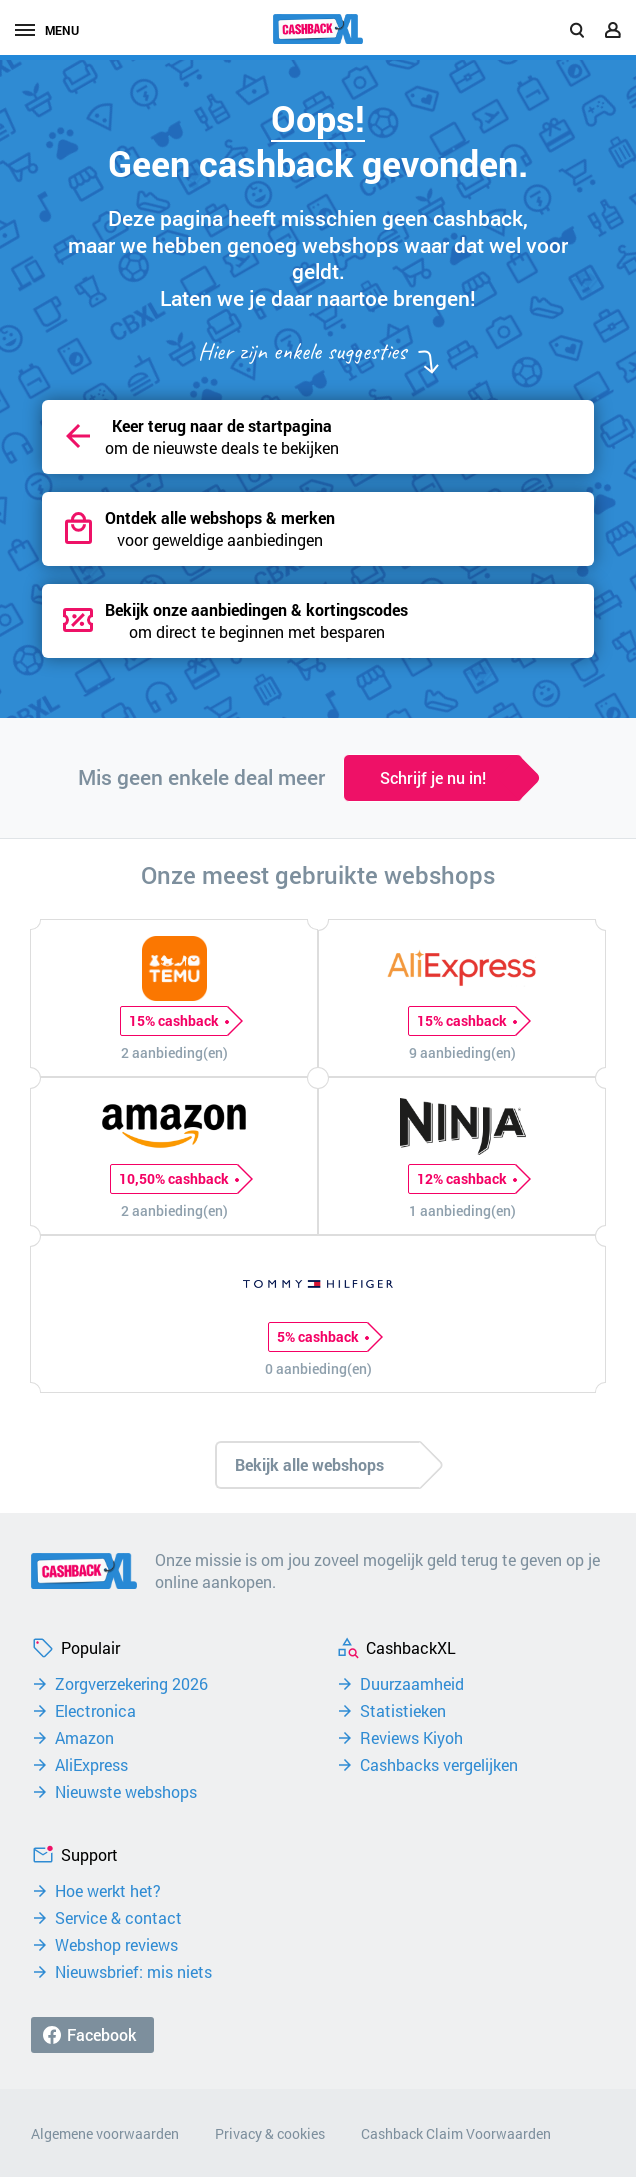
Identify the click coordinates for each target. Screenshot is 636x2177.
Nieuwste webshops (126, 1792)
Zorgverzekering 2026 (131, 1684)
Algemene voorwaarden (105, 2133)
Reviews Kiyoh (411, 1738)
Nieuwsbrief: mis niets (133, 1972)
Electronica (95, 1711)
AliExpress (91, 1765)
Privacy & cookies (270, 2133)
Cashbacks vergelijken (439, 1765)
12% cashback (466, 1179)
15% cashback (178, 1021)
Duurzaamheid (412, 1684)
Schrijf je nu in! (433, 777)
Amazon (84, 1738)
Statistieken (403, 1711)
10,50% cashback (178, 1179)
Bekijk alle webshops (309, 1464)
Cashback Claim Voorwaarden (456, 2133)
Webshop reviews (116, 1945)
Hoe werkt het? (108, 1891)
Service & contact (118, 1918)
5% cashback (322, 1337)
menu (47, 30)
